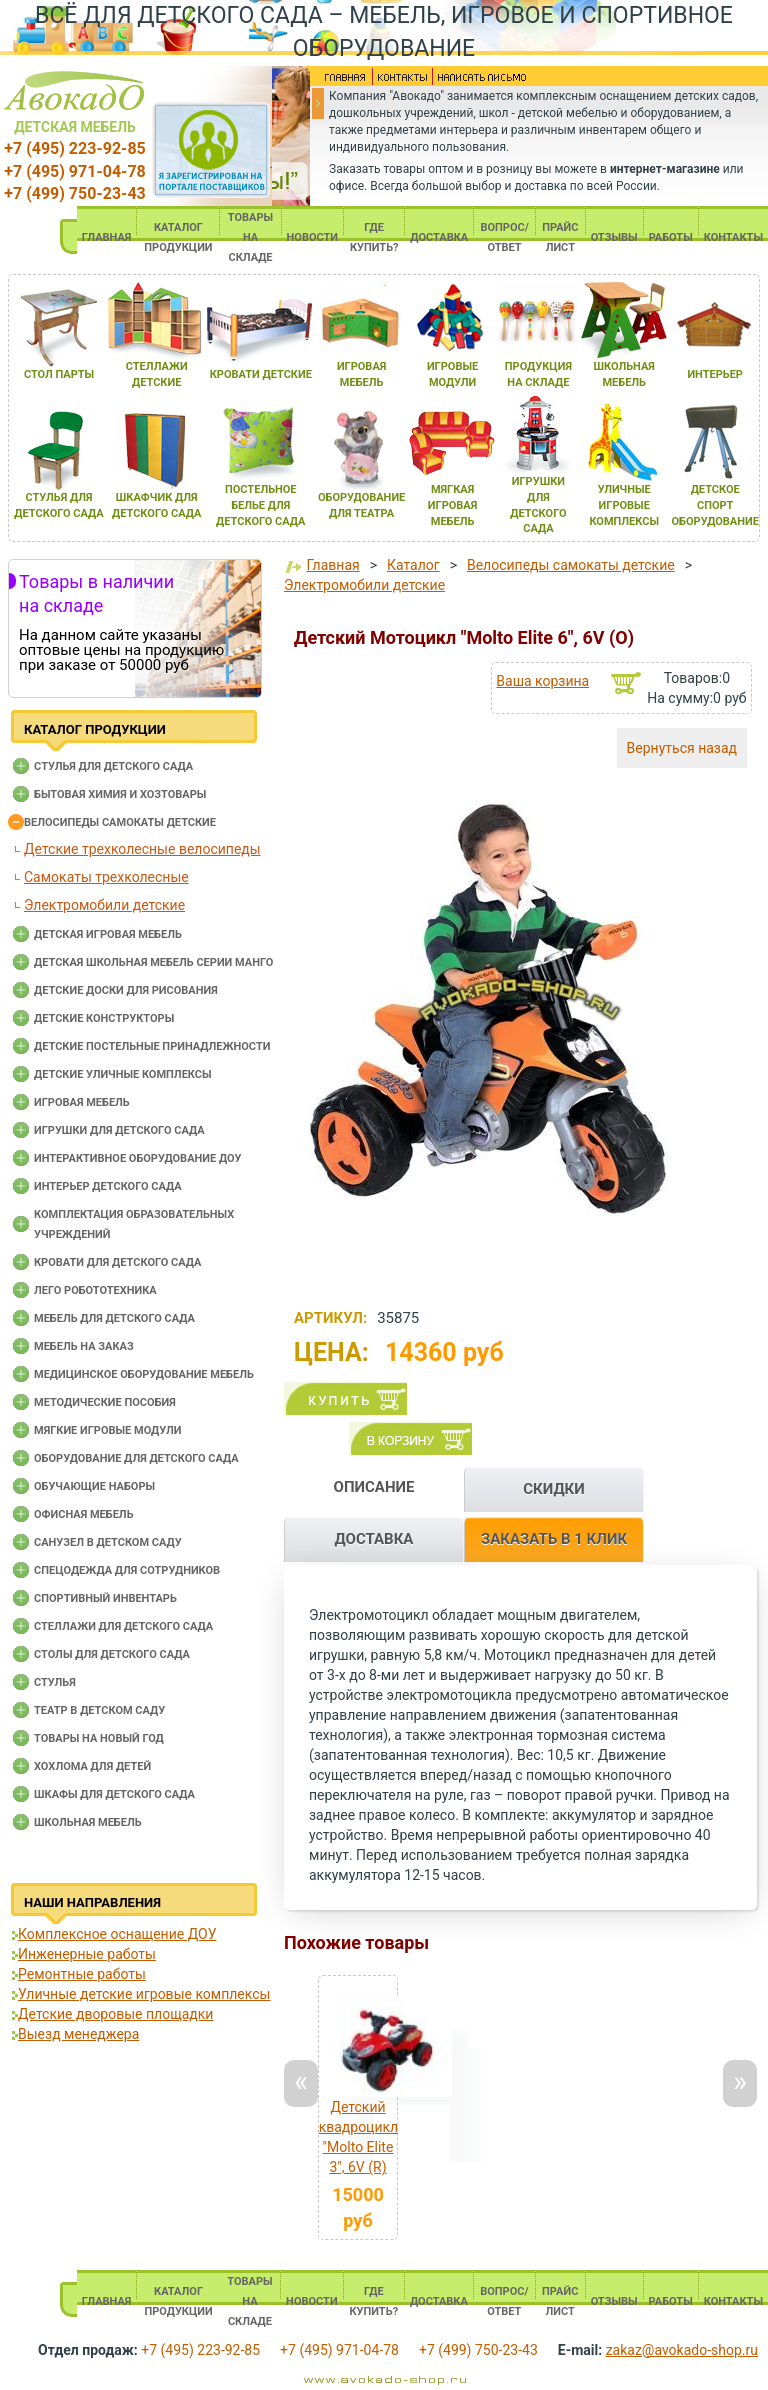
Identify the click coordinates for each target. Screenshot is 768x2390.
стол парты (59, 374)
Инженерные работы (87, 1954)
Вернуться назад (682, 748)
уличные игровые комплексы (624, 505)
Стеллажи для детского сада (123, 1626)
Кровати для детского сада (117, 1262)
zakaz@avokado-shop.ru (682, 2350)
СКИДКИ (554, 1489)
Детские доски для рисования (126, 990)
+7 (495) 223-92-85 (74, 148)
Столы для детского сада (112, 1654)
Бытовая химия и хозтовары (120, 794)
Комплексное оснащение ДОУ (117, 1934)
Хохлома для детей (92, 1766)
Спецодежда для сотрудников (127, 1570)
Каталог (413, 565)
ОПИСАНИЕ (374, 1487)
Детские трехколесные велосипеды (142, 849)
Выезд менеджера (78, 2034)
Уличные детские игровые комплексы (144, 1994)
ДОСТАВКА (439, 237)
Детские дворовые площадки (115, 2014)
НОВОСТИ (313, 237)
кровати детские (261, 374)
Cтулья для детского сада (113, 766)
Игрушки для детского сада (119, 1130)
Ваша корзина (542, 681)
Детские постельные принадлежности (152, 1046)
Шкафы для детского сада (114, 1794)
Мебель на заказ (84, 1346)
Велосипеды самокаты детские (120, 822)
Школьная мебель (88, 1822)
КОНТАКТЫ (733, 237)
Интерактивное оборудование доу (138, 1158)
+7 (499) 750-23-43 (74, 193)
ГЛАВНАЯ (107, 237)
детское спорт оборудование (715, 505)
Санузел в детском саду (108, 1542)
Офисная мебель (84, 1514)
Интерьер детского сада (108, 1186)
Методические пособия (105, 1402)
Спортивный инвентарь (105, 1598)
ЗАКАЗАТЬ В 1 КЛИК (554, 1539)
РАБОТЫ (671, 237)
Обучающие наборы (94, 1486)
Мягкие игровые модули (107, 1430)
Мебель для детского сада (114, 1318)
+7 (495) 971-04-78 (74, 171)
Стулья (55, 1682)
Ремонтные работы (82, 1974)
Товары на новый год (99, 1738)
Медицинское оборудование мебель (144, 1374)
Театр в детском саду (99, 1710)
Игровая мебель (82, 1102)
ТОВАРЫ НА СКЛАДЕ (250, 237)
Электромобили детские (104, 905)
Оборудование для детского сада (136, 1458)
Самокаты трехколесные (106, 877)
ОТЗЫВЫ (614, 237)
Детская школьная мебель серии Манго (153, 962)
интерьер (715, 374)
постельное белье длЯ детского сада (260, 505)
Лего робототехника (95, 1290)
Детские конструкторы (104, 1018)
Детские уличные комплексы (123, 1074)
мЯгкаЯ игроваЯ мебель (452, 505)
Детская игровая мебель (108, 934)
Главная (332, 565)
